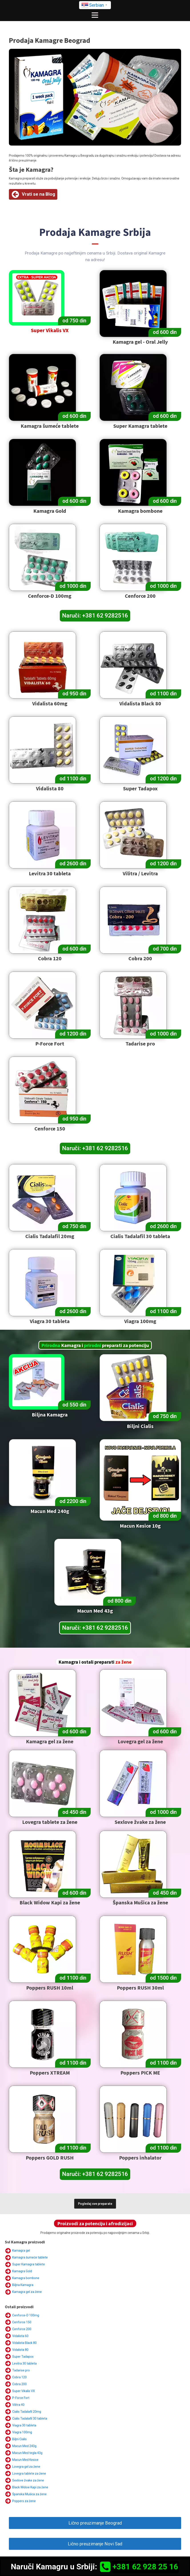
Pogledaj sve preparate (95, 2195)
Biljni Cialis (19, 2430)
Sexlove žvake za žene (28, 2471)
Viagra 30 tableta (24, 2416)
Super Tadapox (23, 2347)
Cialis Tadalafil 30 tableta (29, 2409)
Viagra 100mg (22, 2423)
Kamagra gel (21, 2241)
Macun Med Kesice (25, 2451)
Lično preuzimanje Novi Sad (95, 2535)
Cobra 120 (19, 2368)
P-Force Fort (20, 2389)
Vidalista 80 (20, 2341)
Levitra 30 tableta (24, 2354)
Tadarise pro (21, 2361)
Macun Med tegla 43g (27, 2444)
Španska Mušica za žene (29, 2485)
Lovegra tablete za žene (29, 2464)
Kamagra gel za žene (27, 2283)
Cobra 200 (19, 2375)
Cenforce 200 (21, 2320)
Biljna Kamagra (22, 2276)
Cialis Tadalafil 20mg (26, 2402)
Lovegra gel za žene (26, 2458)
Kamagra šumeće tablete (30, 2248)
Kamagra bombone (25, 2269)
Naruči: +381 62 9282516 (95, 613)
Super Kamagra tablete (28, 2255)
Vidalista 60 (20, 2327)
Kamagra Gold (22, 2262)
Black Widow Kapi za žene (30, 2478)
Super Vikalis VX (23, 2382)
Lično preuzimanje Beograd (95, 2514)
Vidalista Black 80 (24, 2334)
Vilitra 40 (18, 2396)
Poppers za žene (24, 2492)
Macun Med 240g (24, 2437)
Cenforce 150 (21, 2313)
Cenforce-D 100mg (25, 2306)
